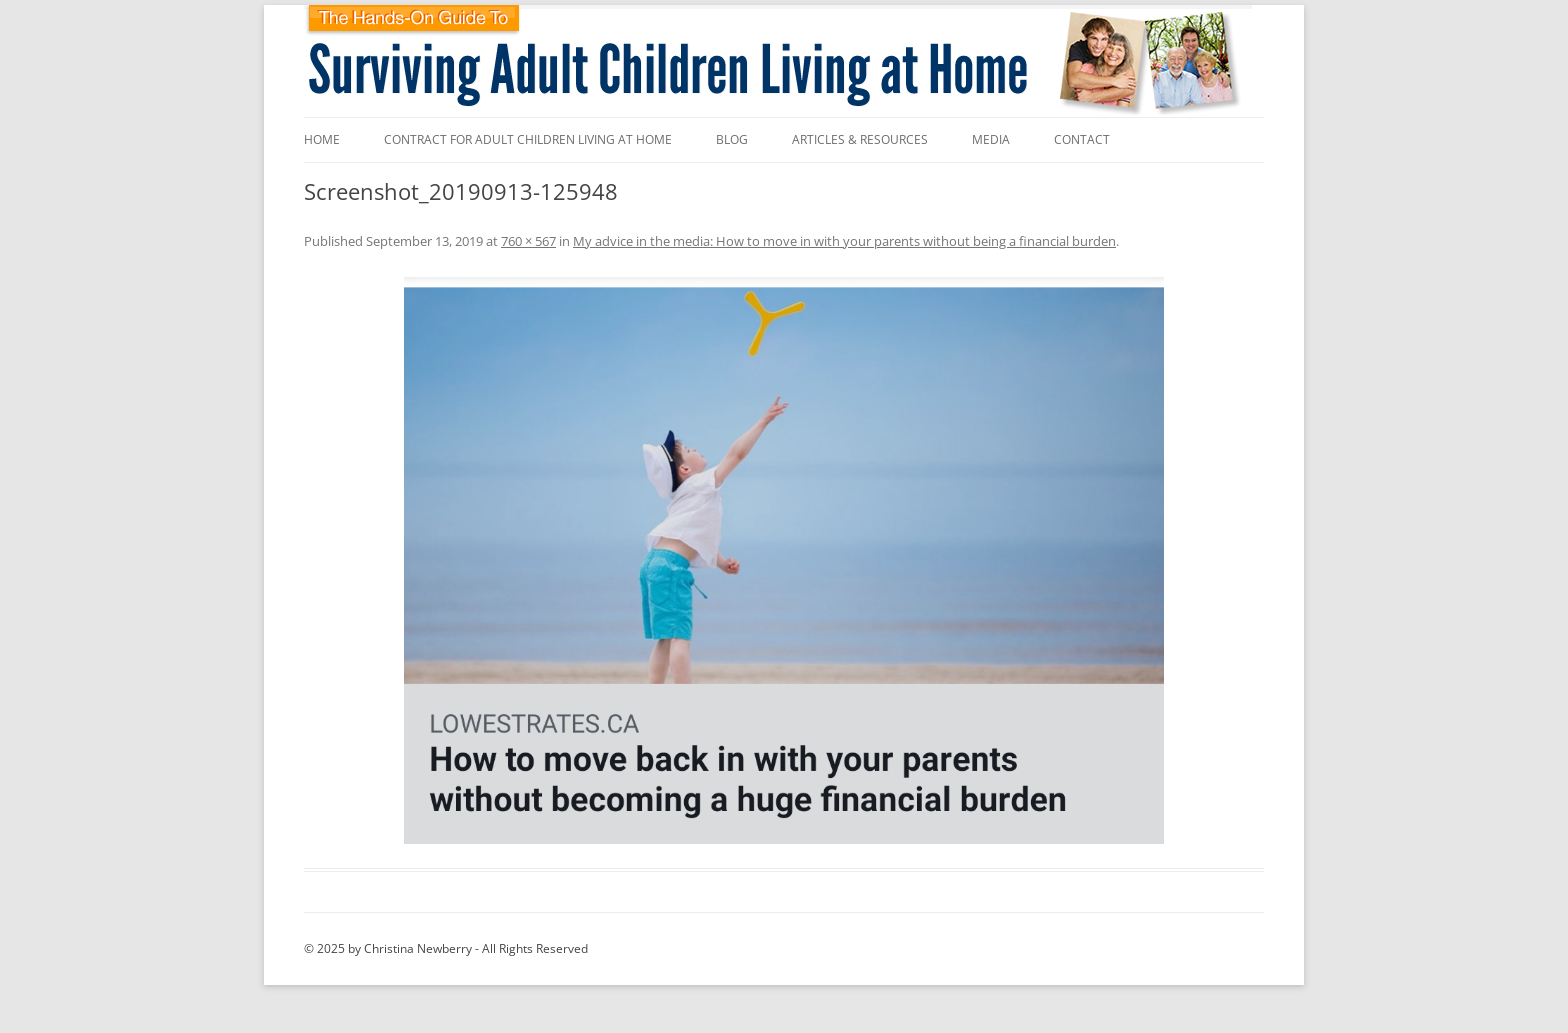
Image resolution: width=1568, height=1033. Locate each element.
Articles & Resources (860, 139)
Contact (1082, 139)
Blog (732, 139)
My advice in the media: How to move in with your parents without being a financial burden (844, 241)
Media (991, 139)
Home (322, 139)
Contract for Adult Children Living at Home (528, 139)
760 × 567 (528, 241)
